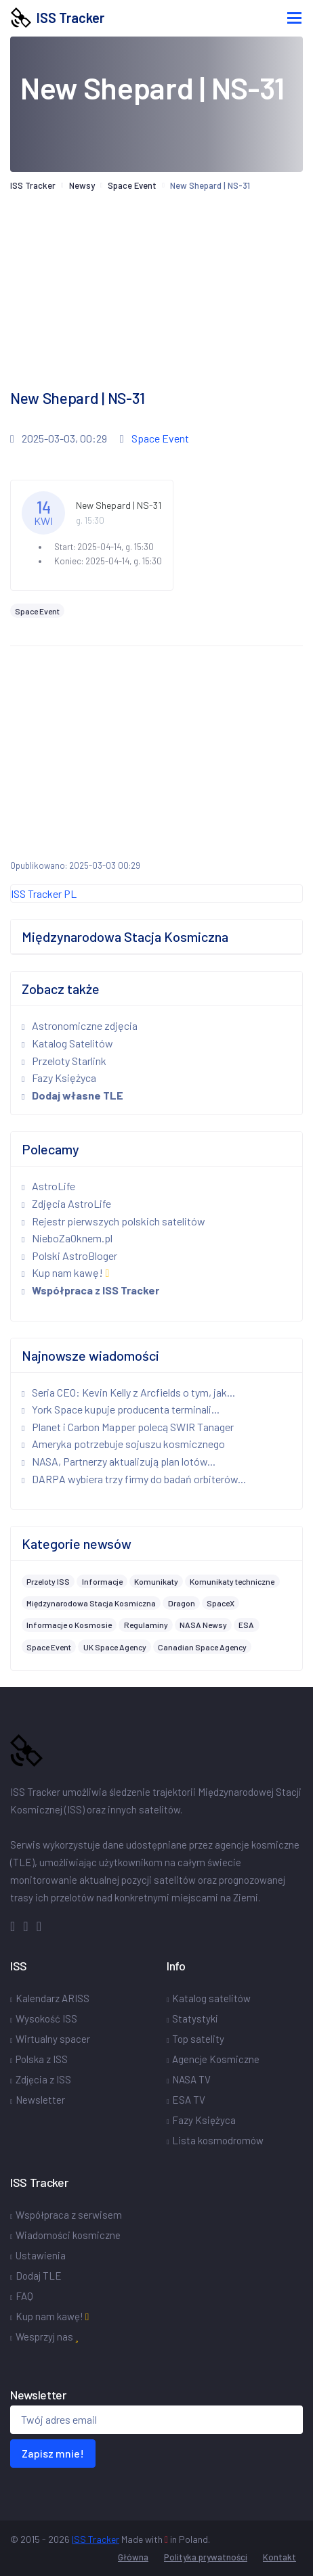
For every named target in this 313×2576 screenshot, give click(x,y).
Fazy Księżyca (59, 1077)
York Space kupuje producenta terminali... (121, 1409)
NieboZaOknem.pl (67, 1237)
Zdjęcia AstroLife (66, 1203)
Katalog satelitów (211, 1998)
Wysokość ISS (46, 2018)
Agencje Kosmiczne (215, 2059)
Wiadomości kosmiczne (68, 2235)
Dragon (181, 1603)
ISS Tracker (57, 17)
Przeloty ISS (48, 1581)
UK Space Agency (114, 1647)
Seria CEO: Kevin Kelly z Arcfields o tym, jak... (128, 1392)
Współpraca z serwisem (69, 2215)
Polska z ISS (42, 2059)
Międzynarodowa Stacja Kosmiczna (91, 1603)
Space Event (132, 185)
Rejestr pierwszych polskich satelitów (113, 1221)
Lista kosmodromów (218, 2140)
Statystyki (195, 2018)
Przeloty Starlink (64, 1060)
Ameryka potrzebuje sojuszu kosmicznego (123, 1443)
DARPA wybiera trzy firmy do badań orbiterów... (134, 1478)
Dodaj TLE (39, 2275)
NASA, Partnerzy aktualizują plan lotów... (118, 1461)
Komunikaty (156, 1581)
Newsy (82, 185)
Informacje (102, 1581)
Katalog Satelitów (67, 1043)
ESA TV (188, 2100)
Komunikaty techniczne (232, 1581)
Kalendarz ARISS (52, 1998)
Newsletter (40, 2100)
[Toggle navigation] (294, 18)
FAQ (24, 2296)
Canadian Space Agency (202, 1647)
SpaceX (220, 1603)
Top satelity (198, 2039)
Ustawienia (41, 2255)
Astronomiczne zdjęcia (80, 1025)
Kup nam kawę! (65, 1272)
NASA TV (191, 2079)
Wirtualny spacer (53, 2039)
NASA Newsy (203, 1624)
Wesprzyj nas (47, 2336)
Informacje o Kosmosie (69, 1624)
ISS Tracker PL (44, 893)
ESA (246, 1624)
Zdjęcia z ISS (43, 2079)
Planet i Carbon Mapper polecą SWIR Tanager (128, 1426)
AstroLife (48, 1185)
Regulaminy (146, 1624)
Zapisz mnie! (53, 2453)
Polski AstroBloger (69, 1255)
